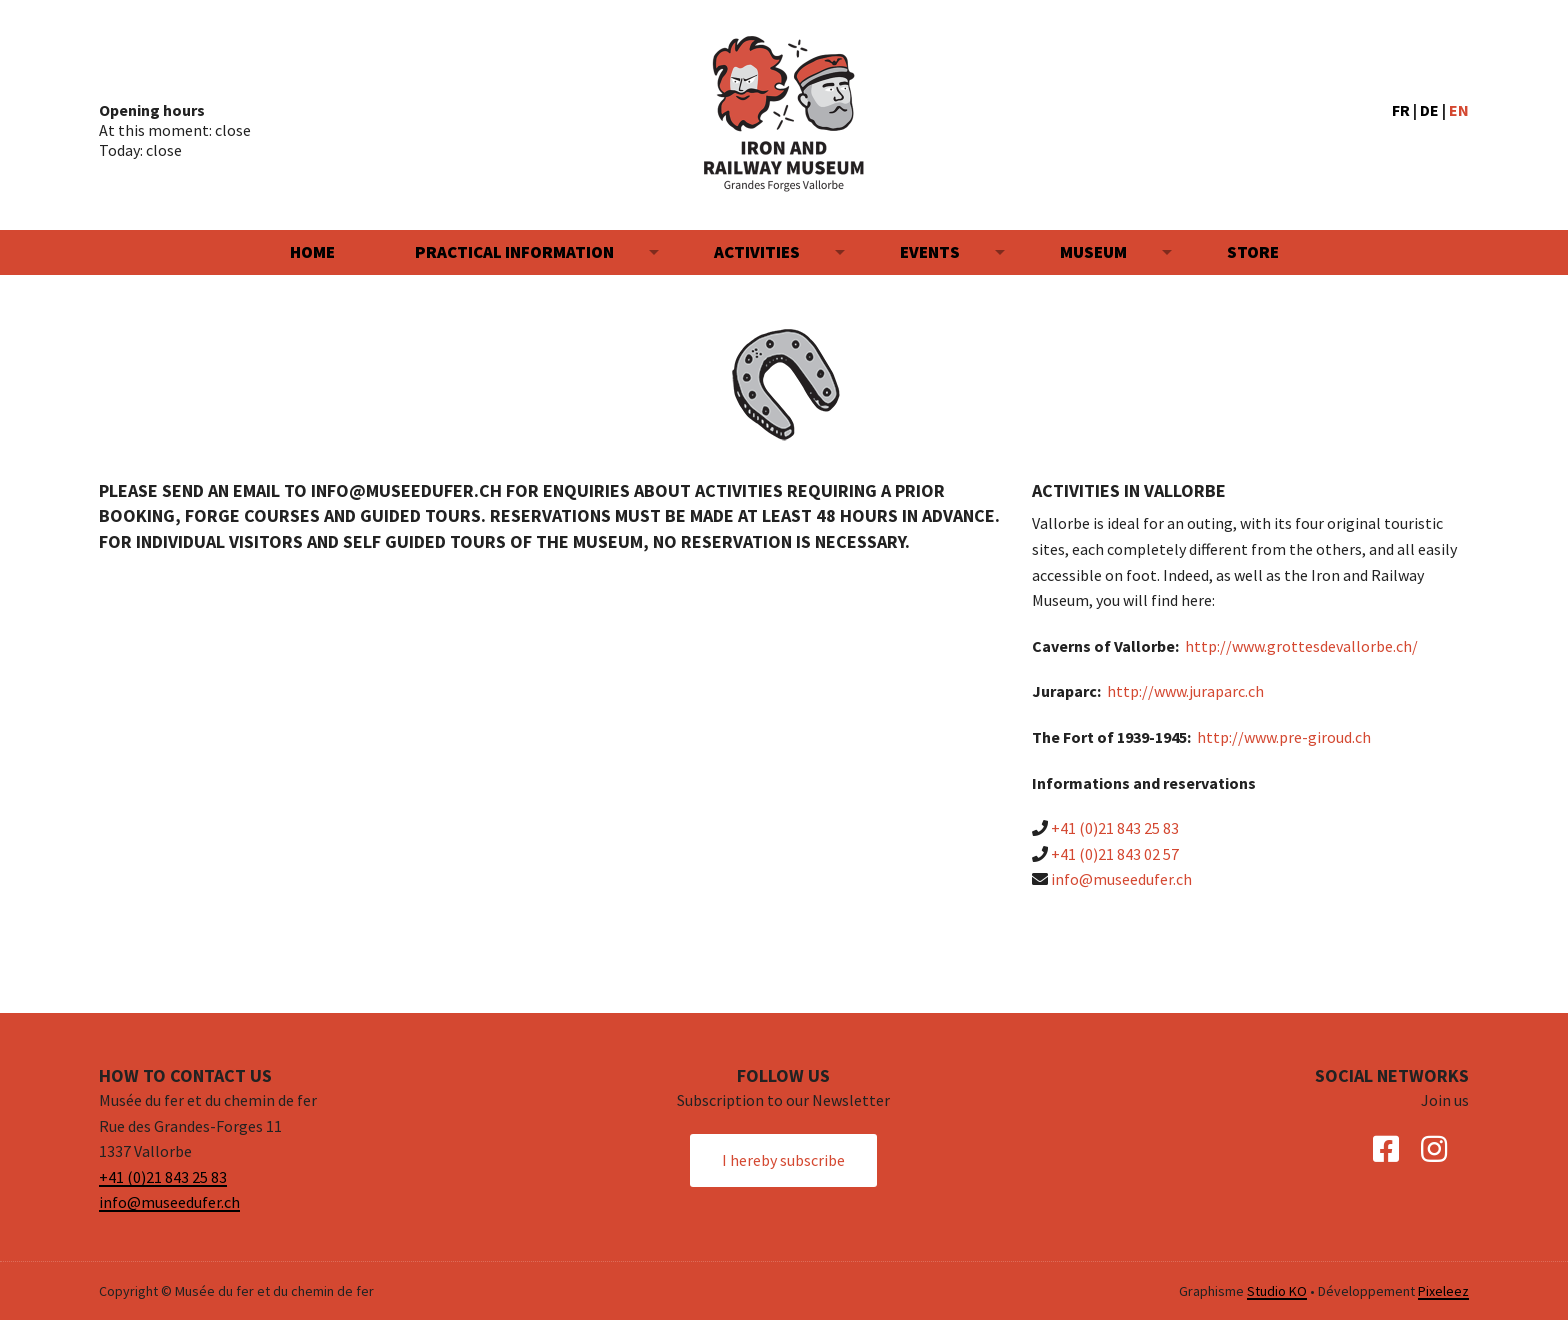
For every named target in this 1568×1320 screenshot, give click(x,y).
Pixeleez (1443, 1291)
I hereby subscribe (783, 1160)
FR (1401, 110)
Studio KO (1277, 1291)
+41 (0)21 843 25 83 (1115, 828)
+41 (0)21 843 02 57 (1115, 854)
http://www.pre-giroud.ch (1284, 737)
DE (1429, 110)
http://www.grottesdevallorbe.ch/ (1301, 646)
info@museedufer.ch (1121, 879)
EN (1459, 110)
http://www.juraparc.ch (1185, 691)
